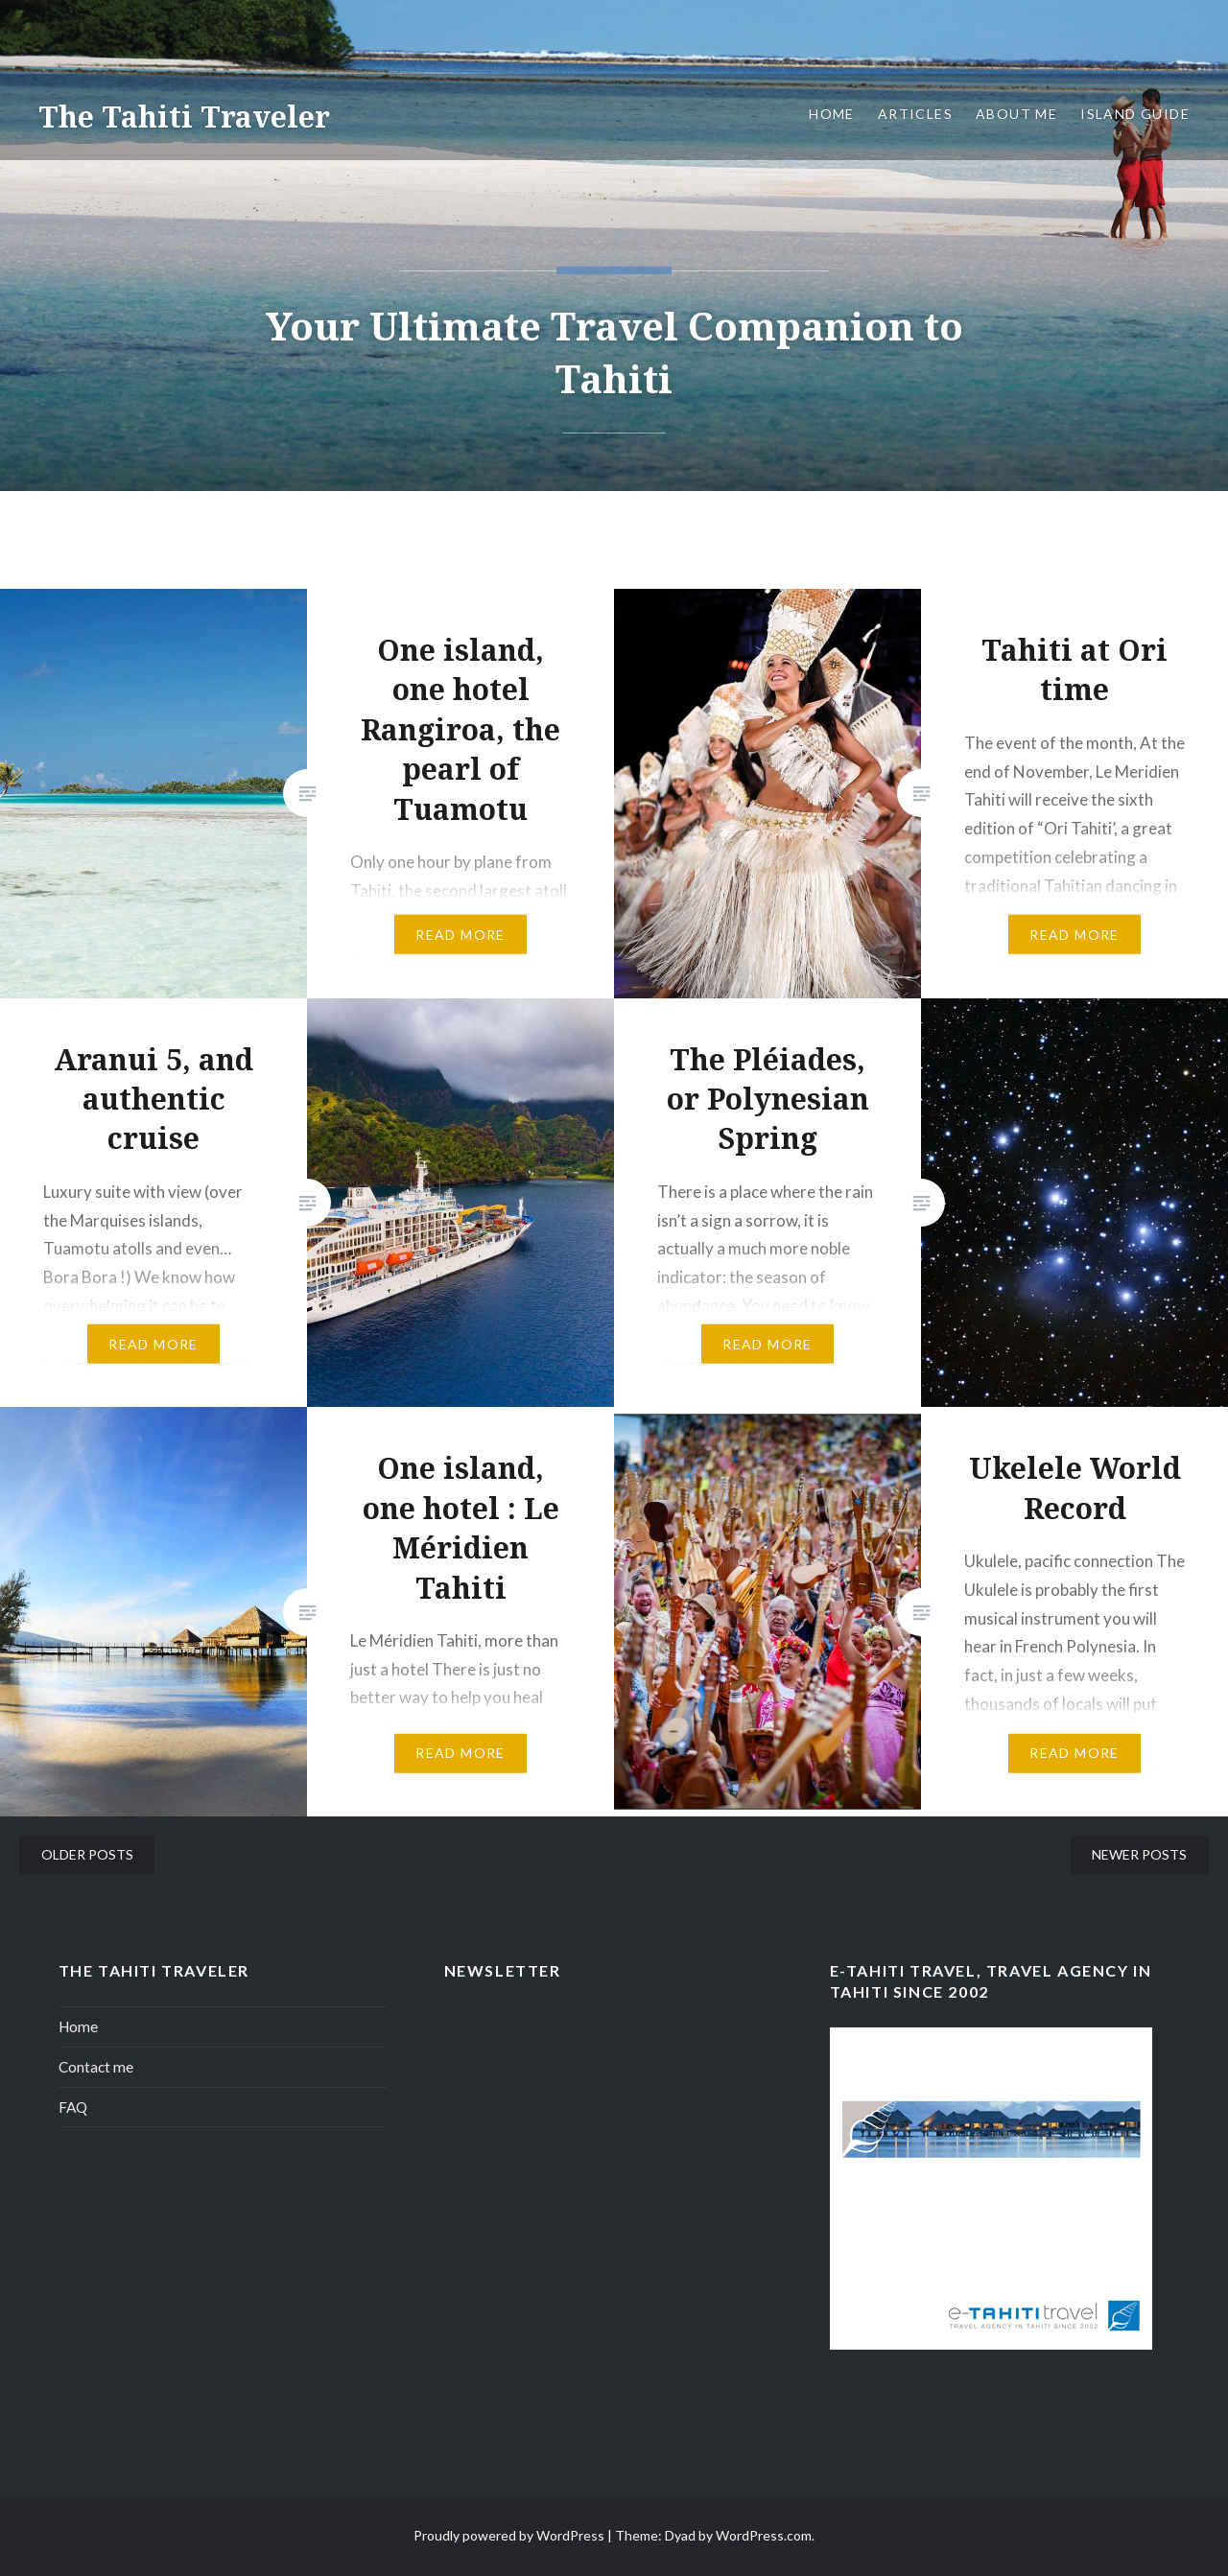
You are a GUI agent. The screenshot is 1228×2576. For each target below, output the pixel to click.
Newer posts (1139, 1854)
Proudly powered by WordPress (508, 2535)
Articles (915, 113)
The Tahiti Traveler (184, 116)
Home (832, 113)
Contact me (96, 2066)
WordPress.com (764, 2535)
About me (1016, 113)
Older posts (87, 1854)
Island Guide (1135, 113)
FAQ (73, 2107)
